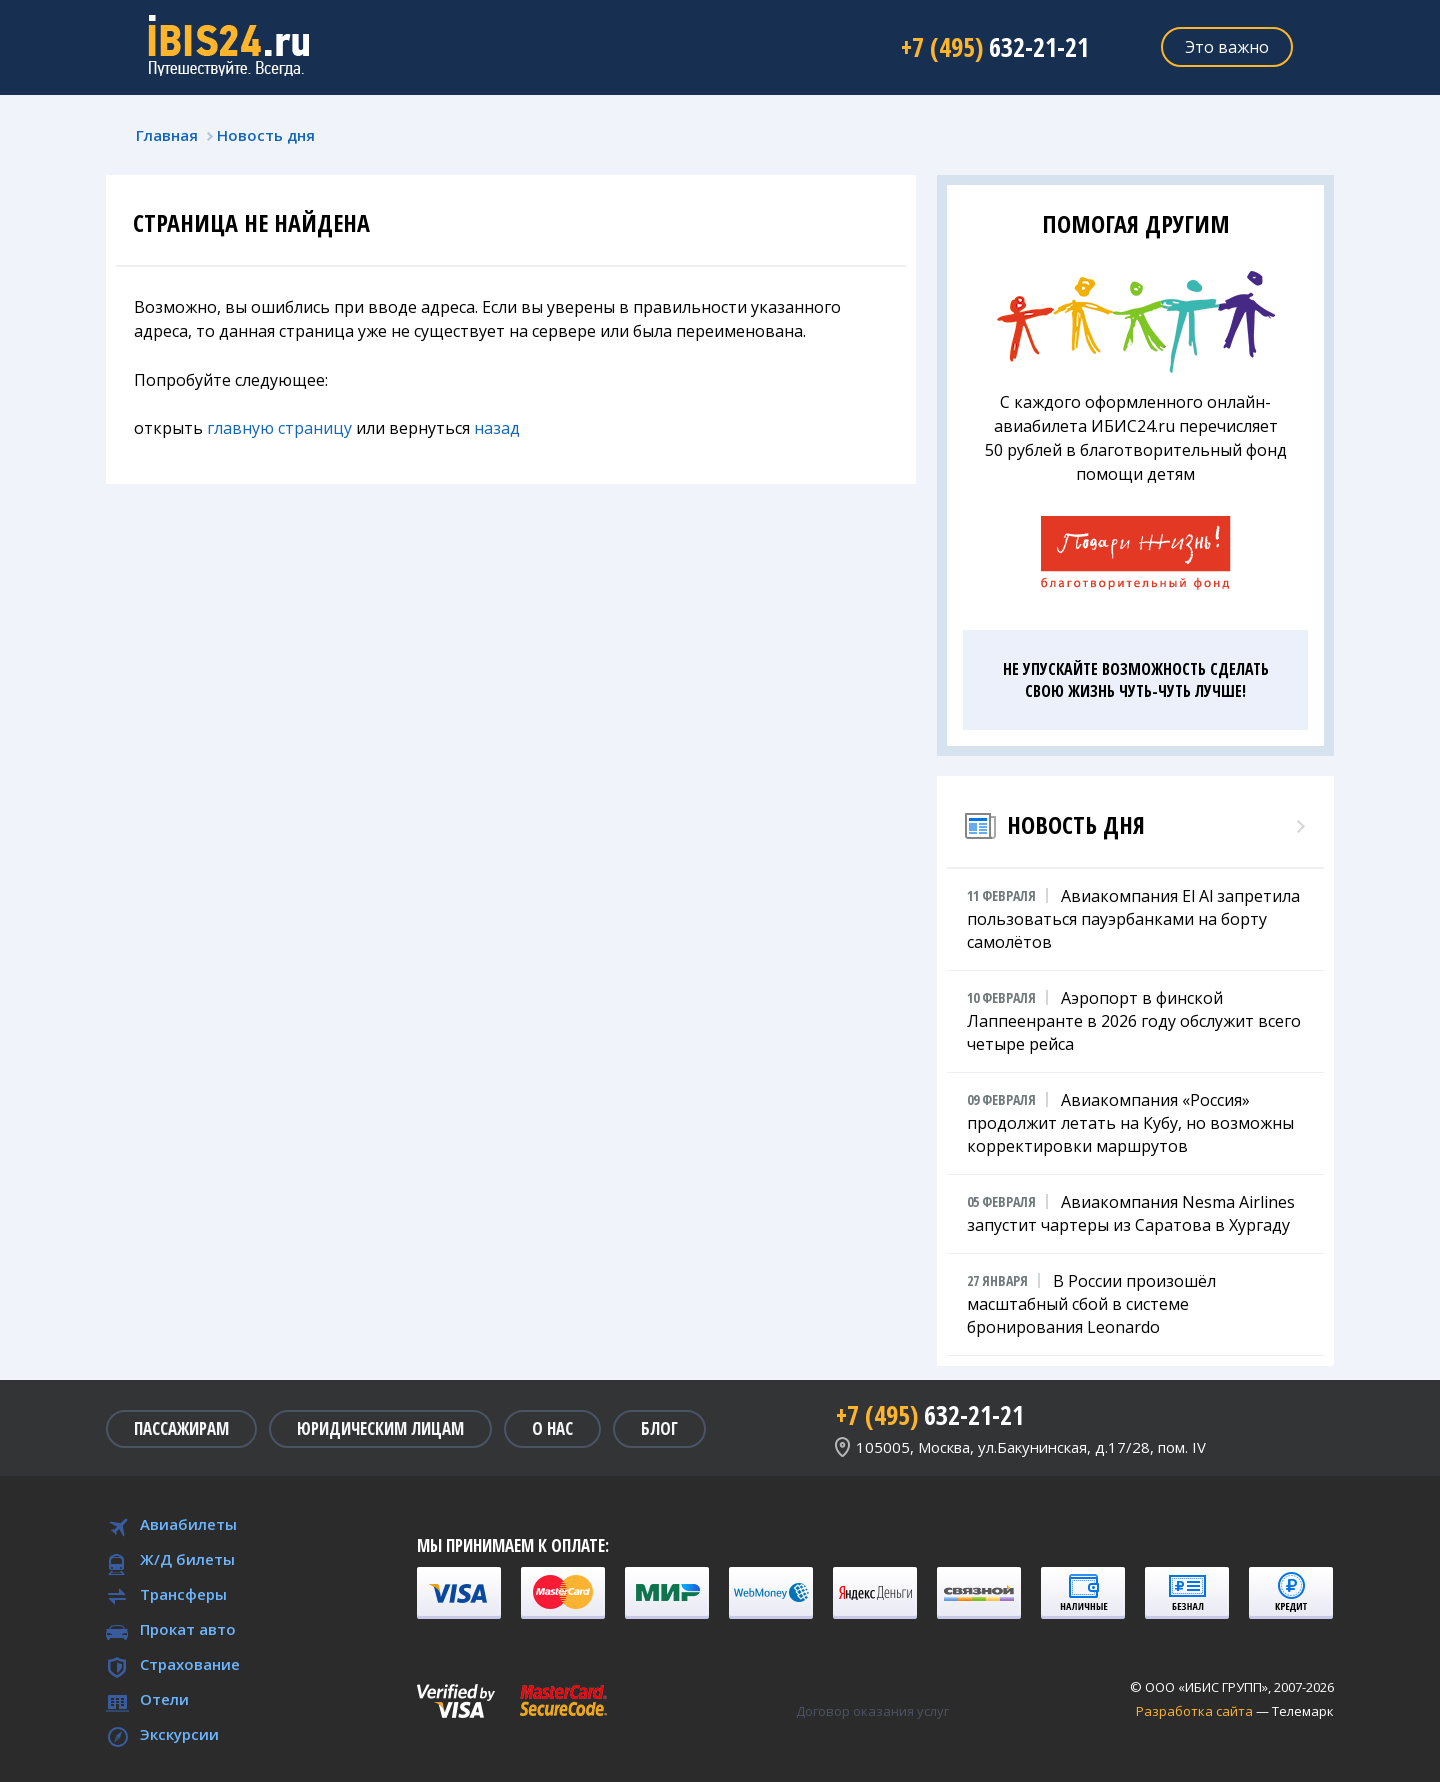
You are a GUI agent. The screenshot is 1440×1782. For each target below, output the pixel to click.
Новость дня (266, 135)
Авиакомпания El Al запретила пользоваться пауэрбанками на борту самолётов (1133, 918)
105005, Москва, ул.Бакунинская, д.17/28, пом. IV (1031, 1447)
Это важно (1227, 47)
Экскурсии (179, 1734)
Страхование (190, 1664)
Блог (659, 1428)
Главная (167, 135)
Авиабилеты (188, 1524)
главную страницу (279, 428)
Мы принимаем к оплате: (513, 1545)
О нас (552, 1428)
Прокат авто (188, 1629)
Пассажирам (181, 1428)
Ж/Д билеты (187, 1559)
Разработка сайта (1194, 1711)
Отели (164, 1699)
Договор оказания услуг (872, 1711)
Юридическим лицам (380, 1428)
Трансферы (183, 1594)
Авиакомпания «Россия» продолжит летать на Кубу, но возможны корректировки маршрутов (1130, 1122)
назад (497, 428)
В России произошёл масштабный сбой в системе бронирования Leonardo (1091, 1303)
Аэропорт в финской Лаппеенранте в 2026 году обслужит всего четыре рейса (1134, 1020)
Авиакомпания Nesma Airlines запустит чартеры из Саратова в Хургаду (1131, 1213)
